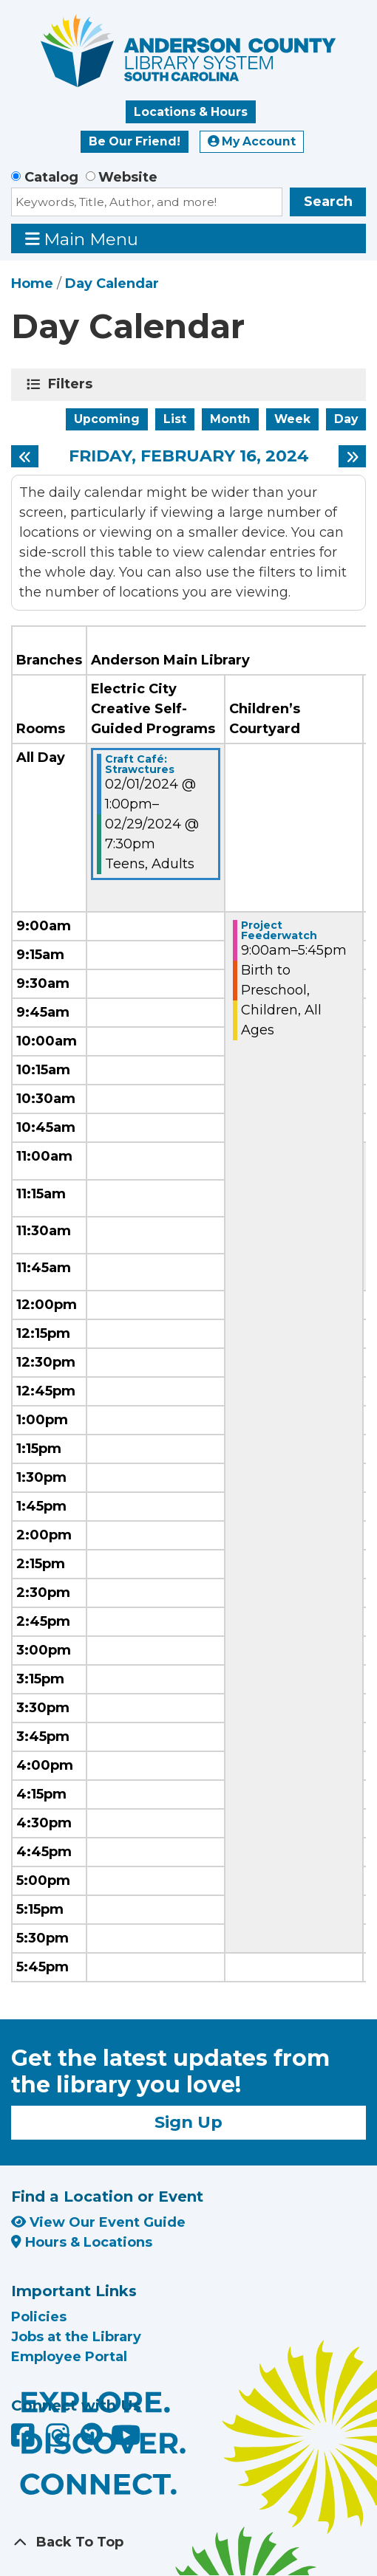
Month (230, 419)
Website (127, 177)
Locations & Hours (191, 112)
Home (32, 283)
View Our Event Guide (98, 2222)
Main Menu (82, 239)
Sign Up (188, 2122)
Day (346, 419)
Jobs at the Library (76, 2337)
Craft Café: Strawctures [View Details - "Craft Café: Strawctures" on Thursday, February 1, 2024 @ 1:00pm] (139, 764)
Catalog (51, 177)
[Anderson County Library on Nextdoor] (91, 2433)
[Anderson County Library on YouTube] (126, 2440)
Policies (39, 2317)
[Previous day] (24, 456)
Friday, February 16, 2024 (189, 456)
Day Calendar (112, 283)
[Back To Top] (188, 2542)
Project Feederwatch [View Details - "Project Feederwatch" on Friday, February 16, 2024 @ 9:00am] (279, 930)
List (174, 419)
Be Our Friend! (134, 141)
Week (292, 419)
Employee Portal (69, 2357)
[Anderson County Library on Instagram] (59, 2440)
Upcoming (107, 419)
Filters (73, 384)
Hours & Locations (81, 2242)
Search (328, 201)
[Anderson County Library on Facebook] (24, 2440)
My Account (252, 141)
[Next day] (352, 456)
